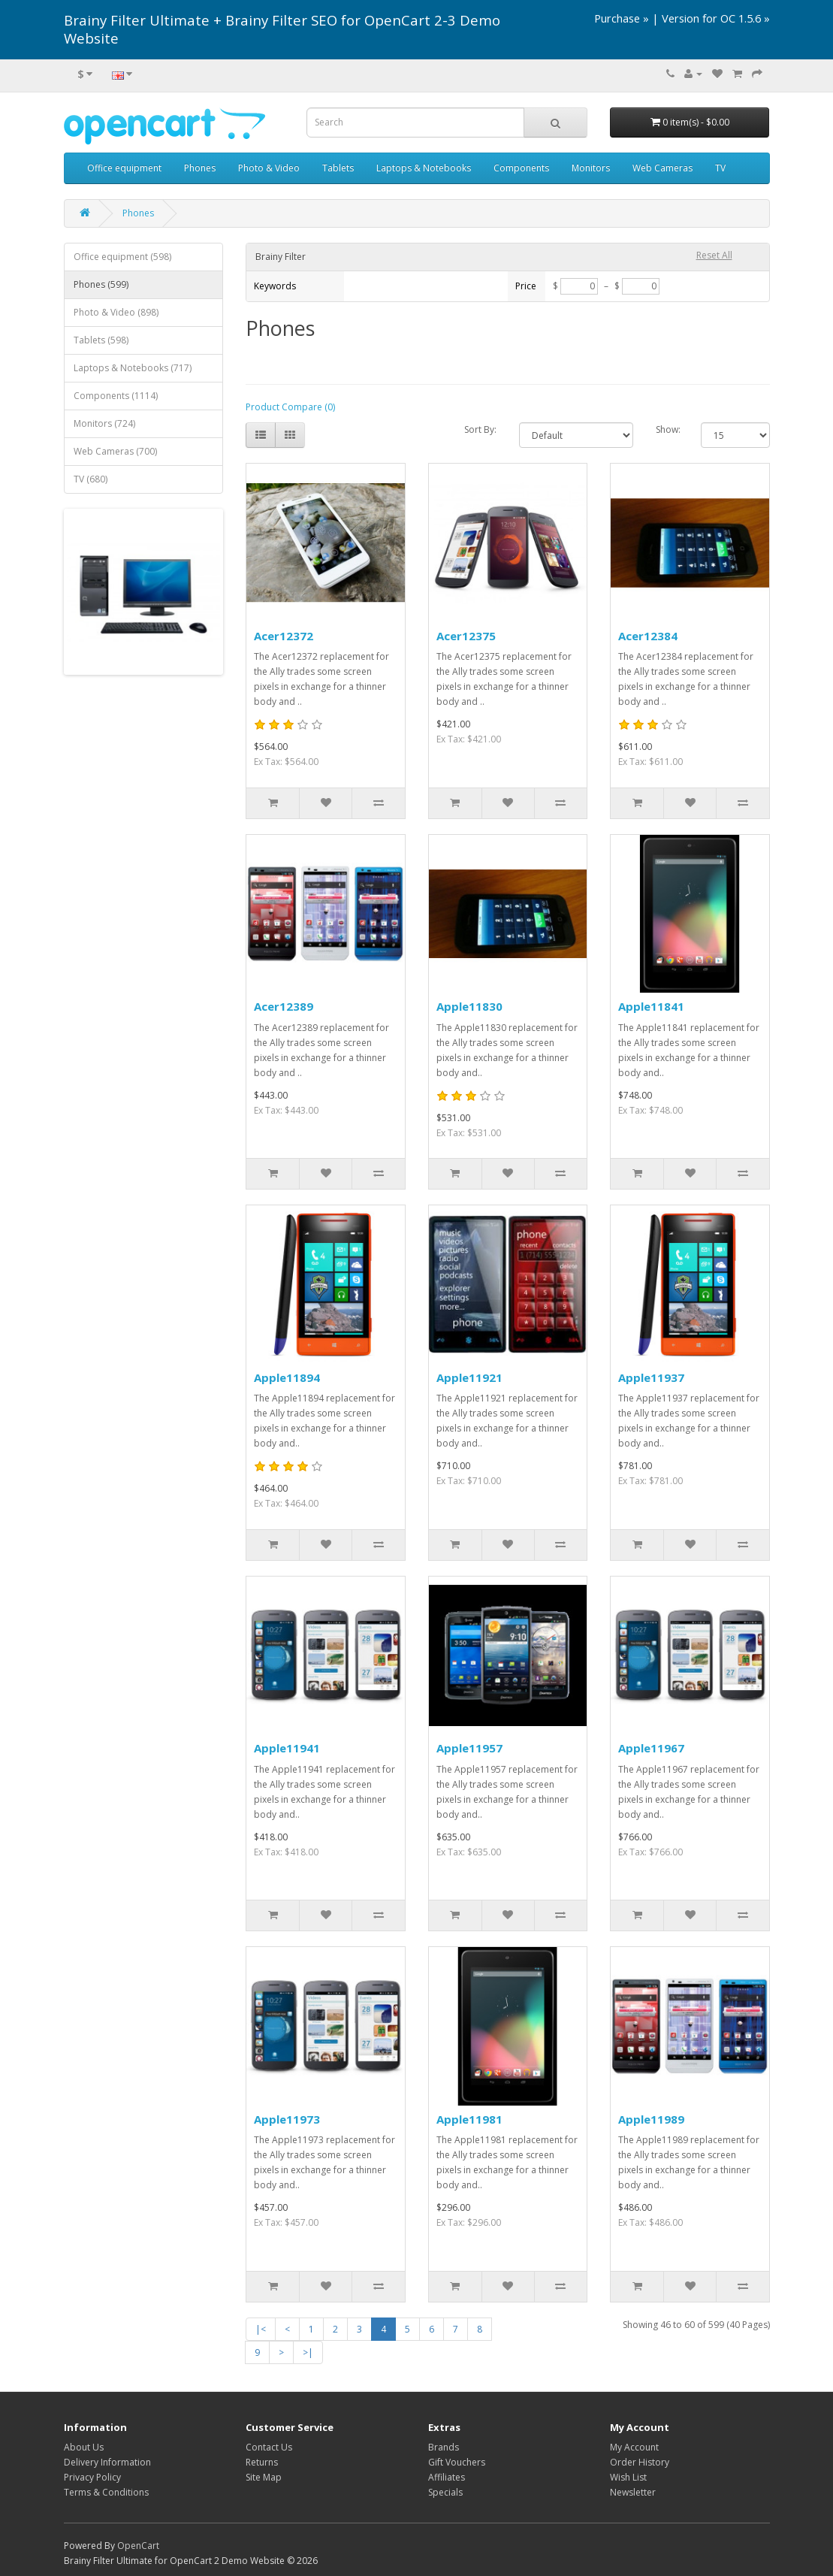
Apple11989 (651, 2119)
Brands (443, 2447)
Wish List (628, 2477)
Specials (445, 2492)
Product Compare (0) (290, 407)
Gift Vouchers (456, 2462)
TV (720, 168)
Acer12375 (466, 635)
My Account (634, 2447)
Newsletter (633, 2492)
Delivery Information (107, 2462)
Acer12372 (283, 635)
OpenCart (138, 2545)
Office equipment (124, 168)
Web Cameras (662, 168)
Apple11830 (469, 1006)
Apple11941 (287, 1747)
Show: (667, 429)
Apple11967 (651, 1747)
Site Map (264, 2477)
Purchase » (621, 18)
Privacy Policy (92, 2477)
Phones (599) (101, 284)
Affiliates (446, 2477)
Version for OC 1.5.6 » (716, 18)
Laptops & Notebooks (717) (133, 367)
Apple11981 (469, 2119)
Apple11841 (651, 1006)
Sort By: (480, 429)
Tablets (338, 168)
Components (521, 168)
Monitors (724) (104, 423)
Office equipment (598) (122, 256)
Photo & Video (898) (116, 312)
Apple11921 (469, 1377)
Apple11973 (287, 2119)
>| (308, 2352)
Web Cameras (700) (115, 451)
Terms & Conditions (106, 2492)
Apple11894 (287, 1377)
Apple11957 (469, 1747)
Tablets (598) (101, 340)
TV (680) (90, 479)
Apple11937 (651, 1377)
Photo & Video (269, 168)
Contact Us (269, 2447)
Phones (200, 168)
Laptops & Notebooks (423, 168)
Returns (262, 2462)
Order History (639, 2462)
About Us (84, 2447)
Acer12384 (648, 635)
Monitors (591, 168)
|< (260, 2329)
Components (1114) (116, 395)
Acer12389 (283, 1006)
